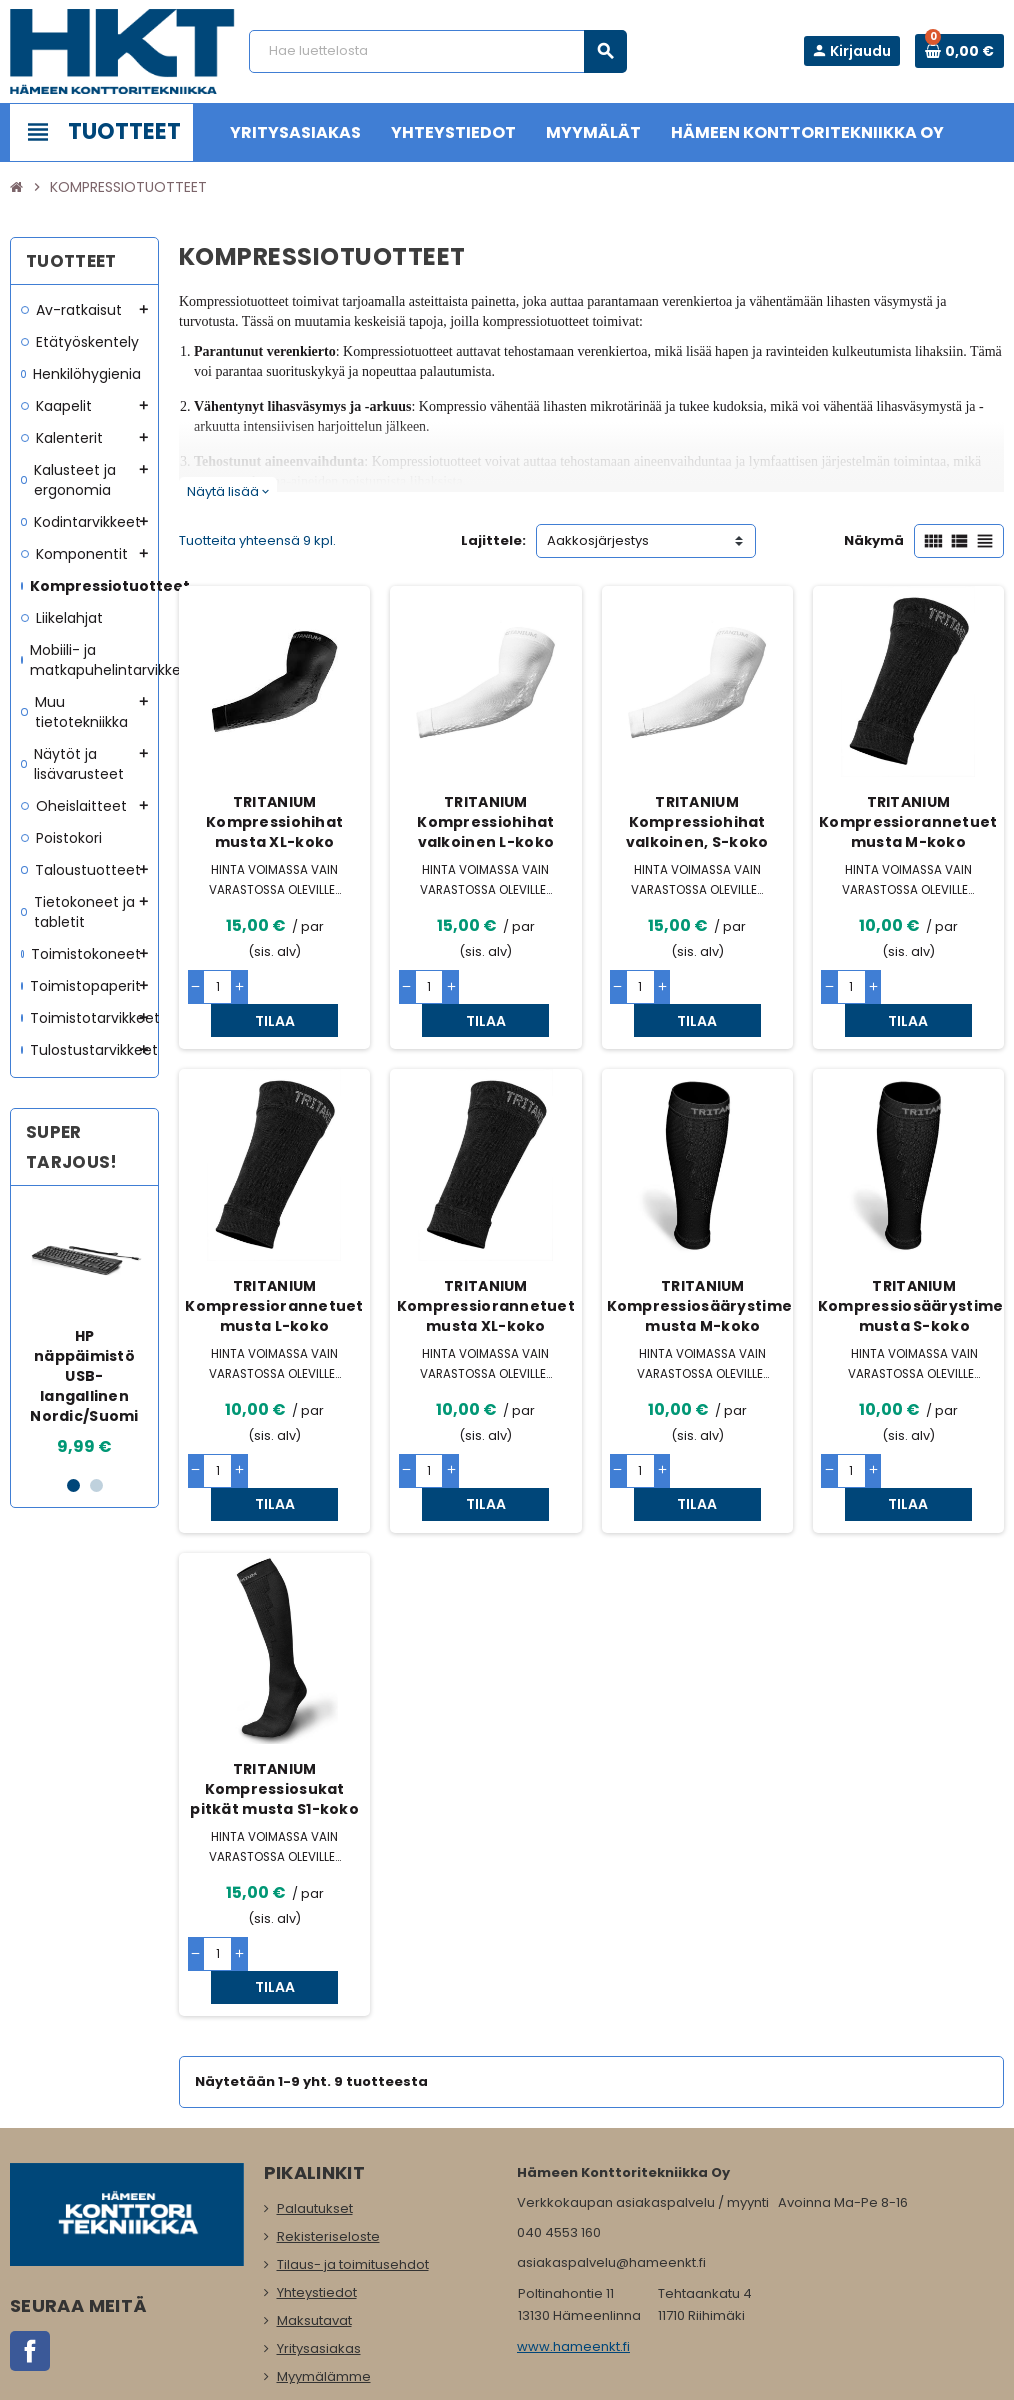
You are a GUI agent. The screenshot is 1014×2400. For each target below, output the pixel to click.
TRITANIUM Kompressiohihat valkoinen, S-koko (697, 822)
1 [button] (73, 1485)
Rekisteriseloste (328, 2137)
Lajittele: (493, 540)
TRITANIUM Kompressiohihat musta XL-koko (274, 822)
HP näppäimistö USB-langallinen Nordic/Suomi (84, 1376)
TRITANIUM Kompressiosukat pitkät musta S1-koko (274, 1723)
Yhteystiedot (317, 2193)
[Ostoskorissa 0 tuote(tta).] (959, 51)
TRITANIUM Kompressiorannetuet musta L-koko (274, 1272)
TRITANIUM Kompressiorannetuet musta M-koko (908, 822)
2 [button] (96, 1485)
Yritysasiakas (319, 2249)
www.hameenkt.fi (573, 2247)
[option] (84, 1330)
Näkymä (874, 540)
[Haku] (437, 51)
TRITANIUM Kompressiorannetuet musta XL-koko (486, 1272)
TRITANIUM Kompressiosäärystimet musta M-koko (703, 1272)
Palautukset (315, 2109)
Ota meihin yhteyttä (340, 2305)
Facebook (30, 2252)
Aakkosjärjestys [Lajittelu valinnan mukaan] (598, 540)
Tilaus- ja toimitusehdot (353, 2165)
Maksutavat (314, 2221)
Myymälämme (324, 2277)
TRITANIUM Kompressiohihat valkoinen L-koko (485, 822)
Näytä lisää (228, 491)
